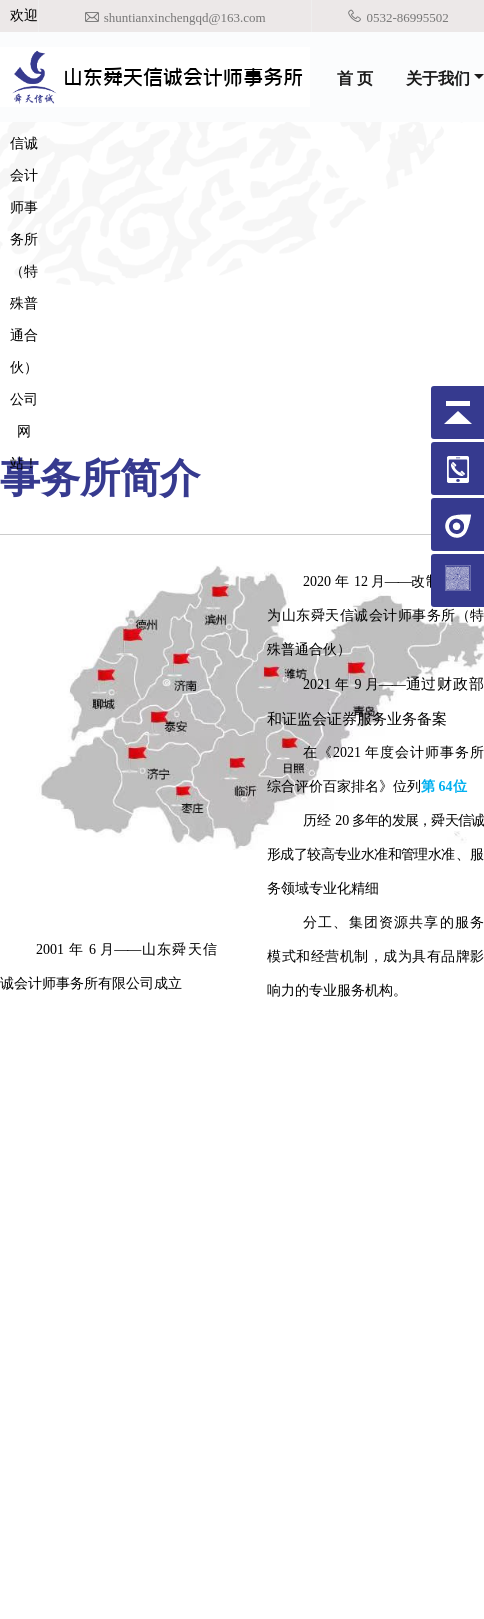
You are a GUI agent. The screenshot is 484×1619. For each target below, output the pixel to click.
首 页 (355, 78)
